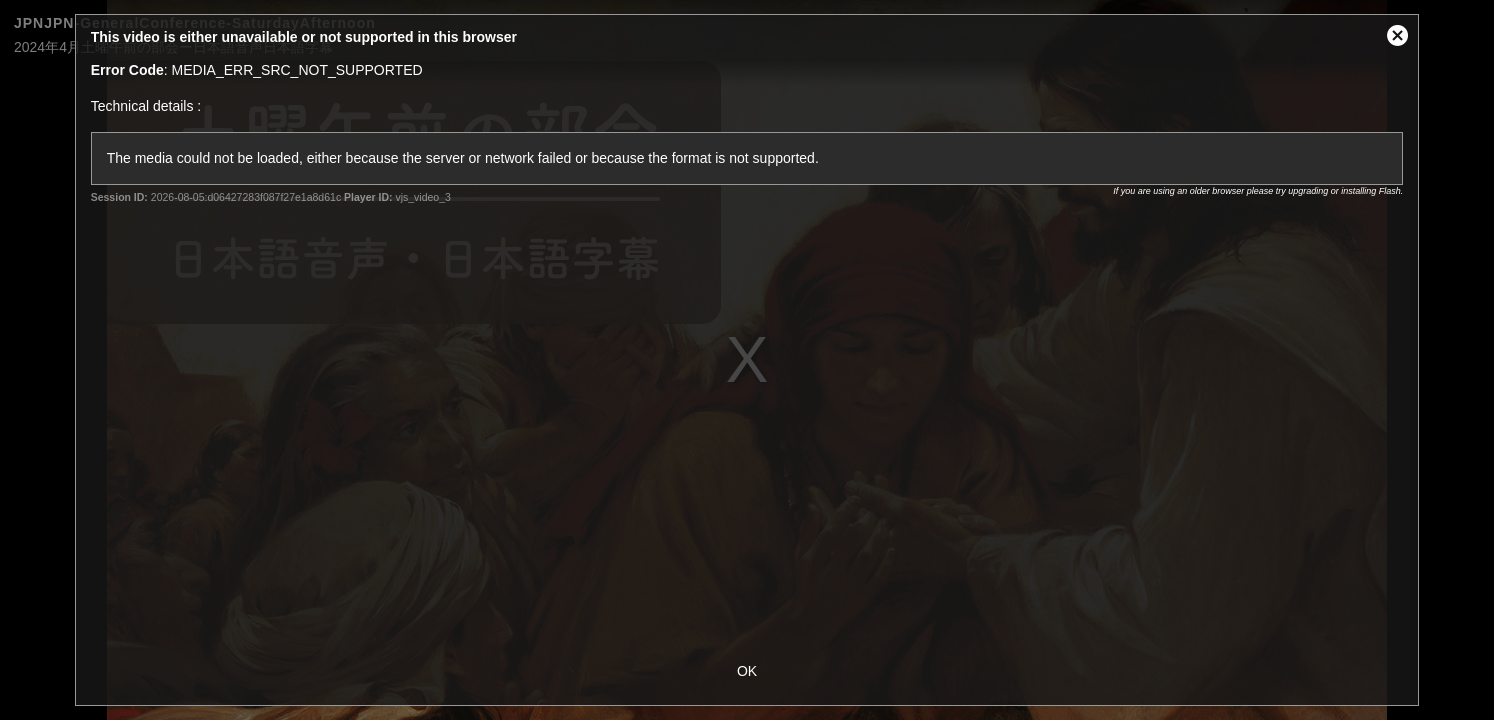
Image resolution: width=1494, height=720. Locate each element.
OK (747, 671)
